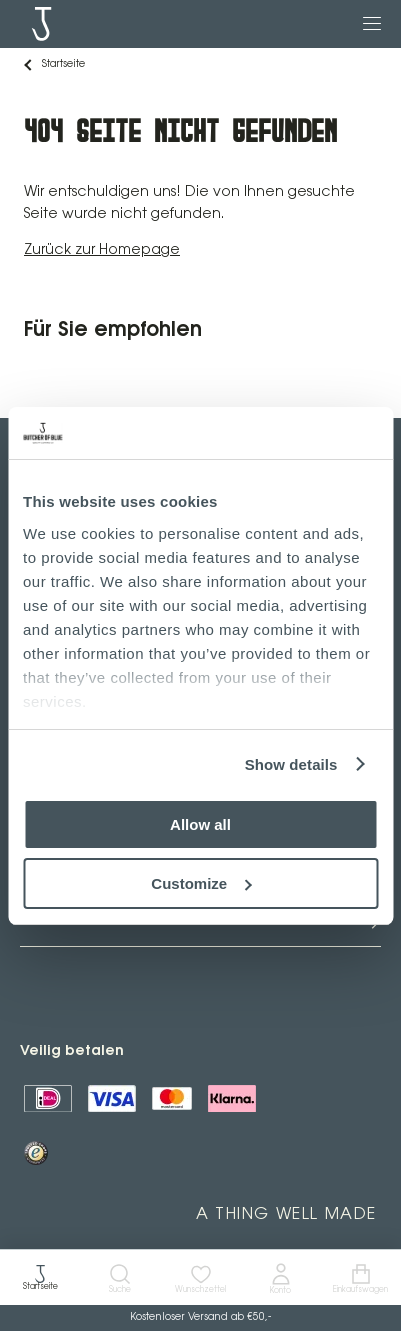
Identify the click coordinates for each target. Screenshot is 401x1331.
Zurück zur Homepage (102, 250)
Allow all (200, 824)
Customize (201, 883)
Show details (291, 764)
